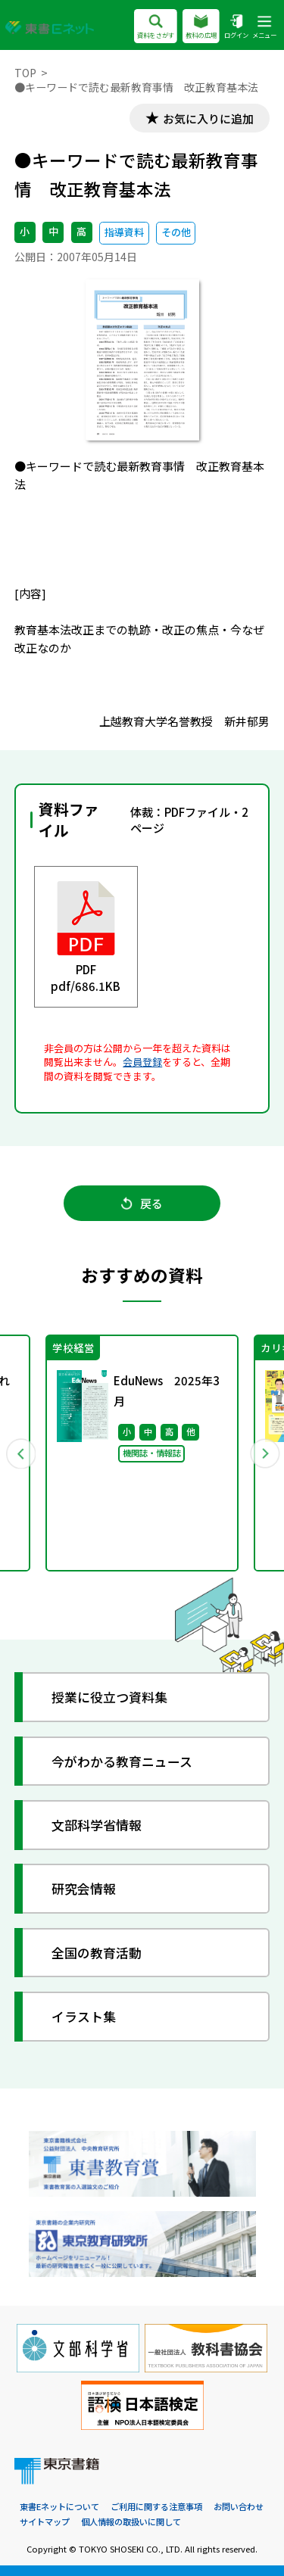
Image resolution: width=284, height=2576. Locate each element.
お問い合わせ (239, 2506)
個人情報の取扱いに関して (131, 2521)
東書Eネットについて (59, 2506)
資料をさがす (155, 27)
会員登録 (142, 1061)
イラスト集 (83, 2016)
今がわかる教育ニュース (121, 1761)
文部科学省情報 (96, 1824)
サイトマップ (45, 2521)
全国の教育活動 (96, 1952)
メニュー (264, 27)
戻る (141, 1203)
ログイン (236, 27)
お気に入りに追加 (208, 118)
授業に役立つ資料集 (109, 1696)
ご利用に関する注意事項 (156, 2506)
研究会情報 (83, 1888)
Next (264, 1453)
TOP (25, 72)
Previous (20, 1453)
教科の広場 (201, 27)
